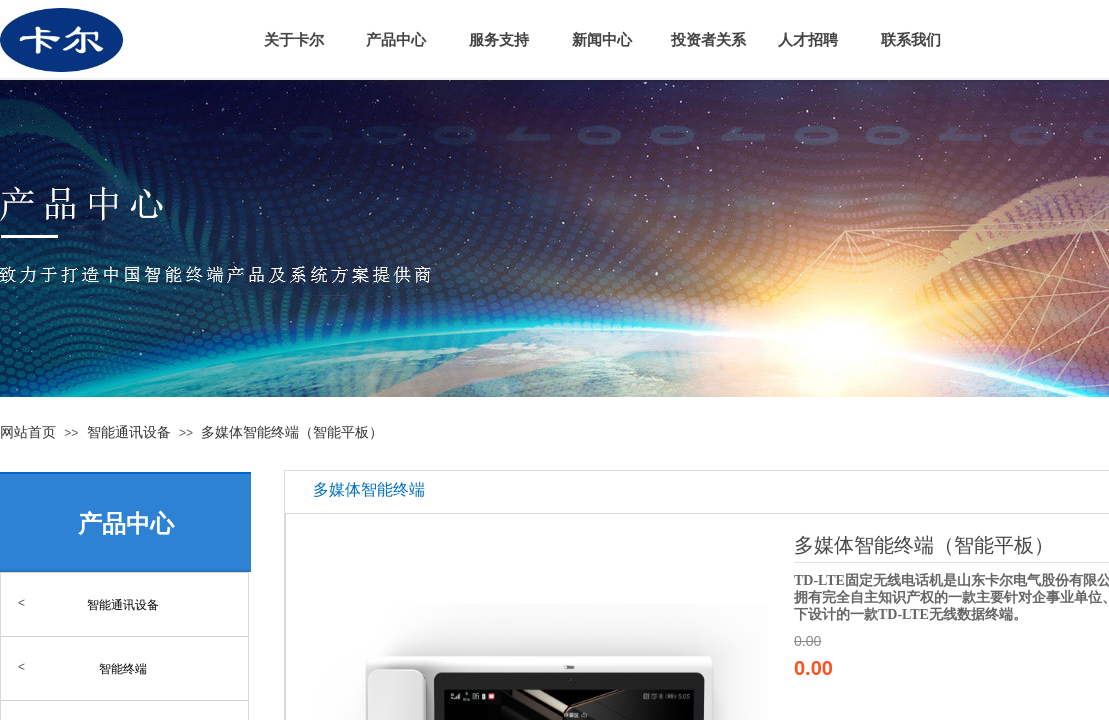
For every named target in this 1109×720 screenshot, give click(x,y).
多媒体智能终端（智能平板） (292, 432)
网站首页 (28, 432)
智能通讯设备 (129, 432)
